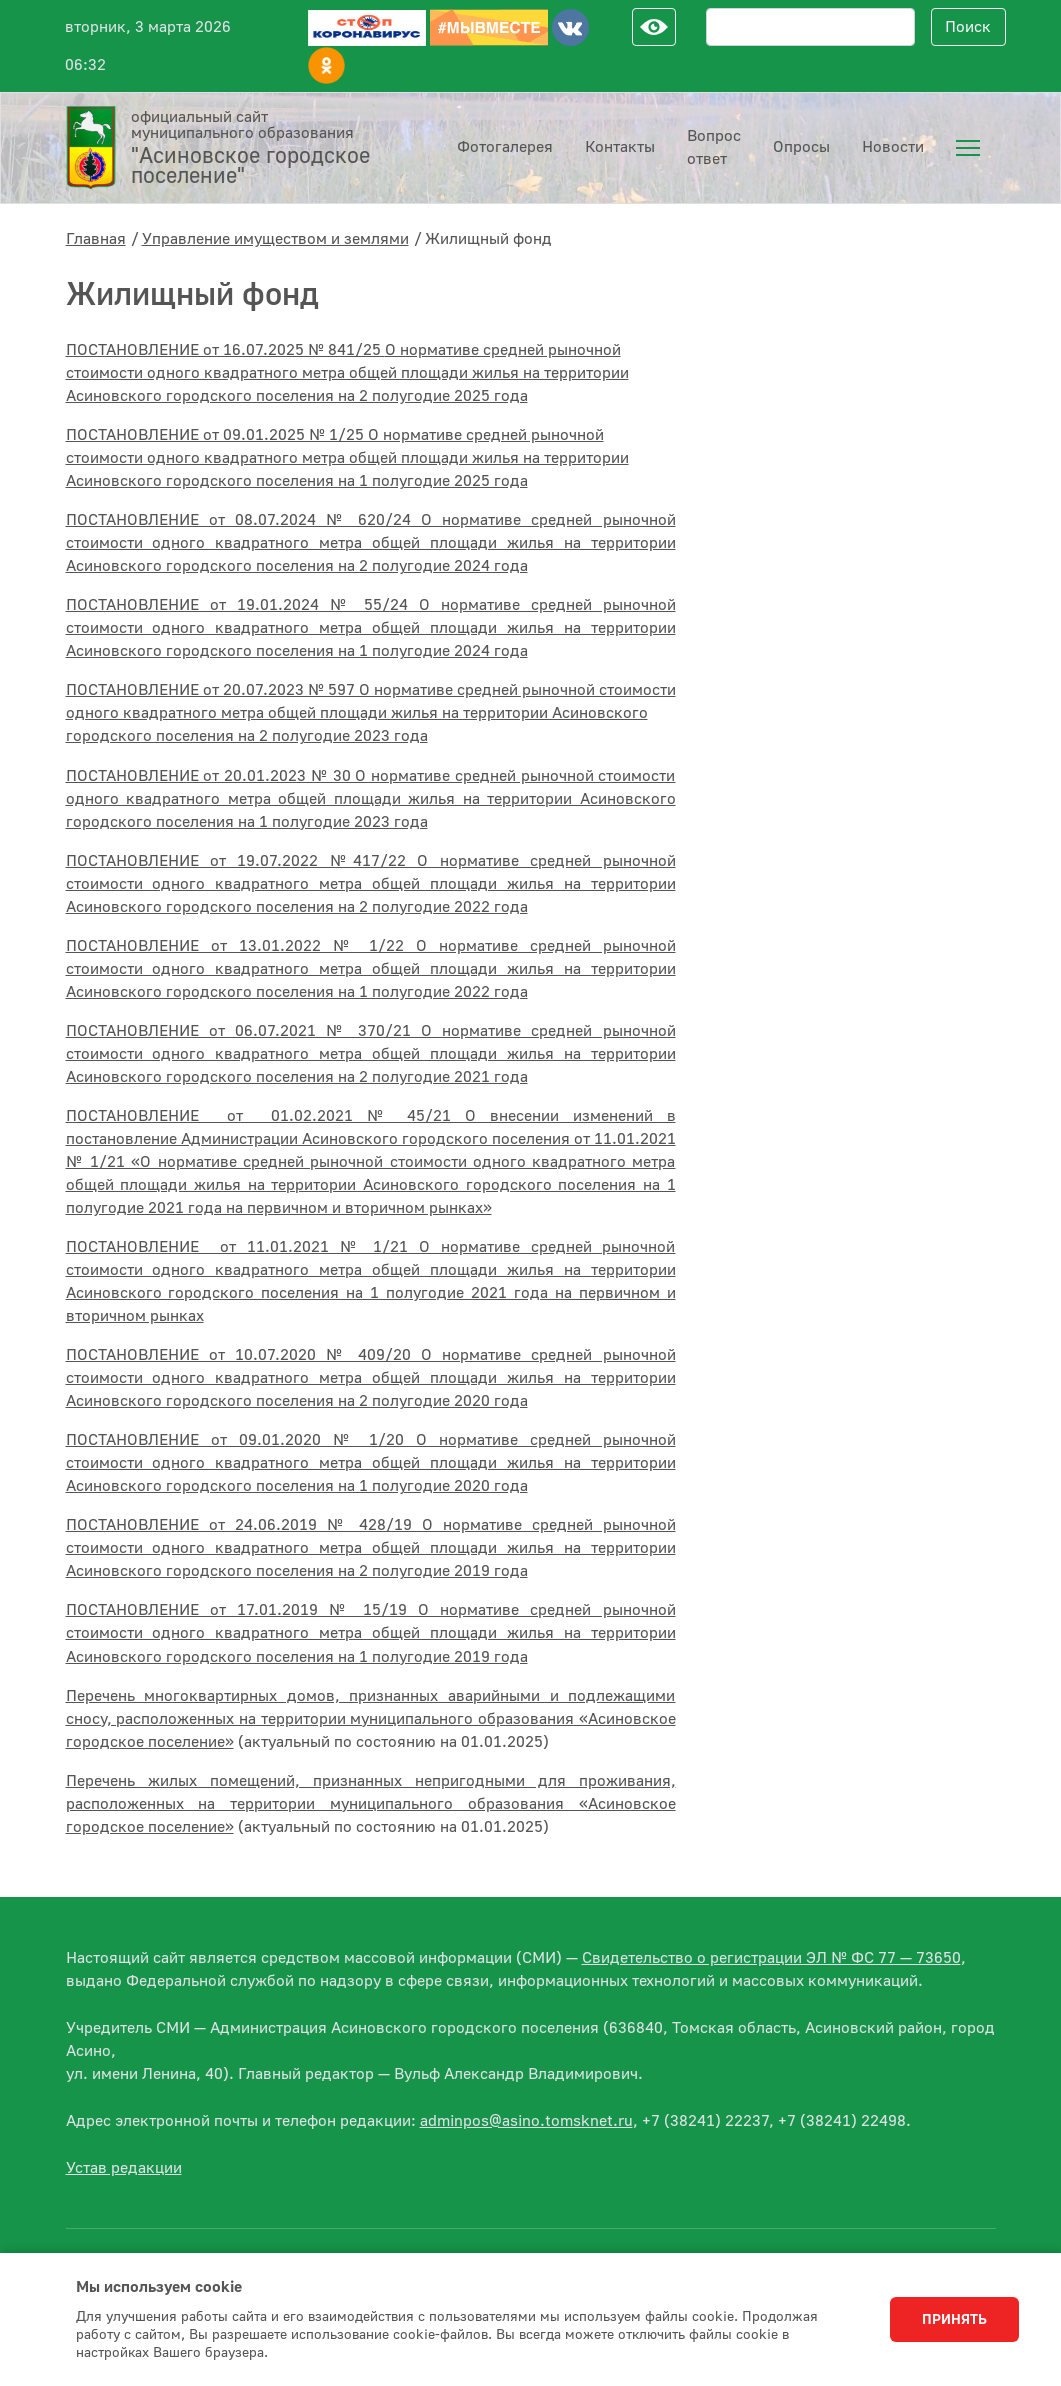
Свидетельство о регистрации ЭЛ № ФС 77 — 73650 (771, 1958)
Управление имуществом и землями (275, 239)
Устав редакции (124, 2168)
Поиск (968, 27)
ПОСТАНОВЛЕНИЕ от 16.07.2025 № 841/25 (347, 373)
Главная (96, 239)
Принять (954, 2320)
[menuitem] (968, 148)
